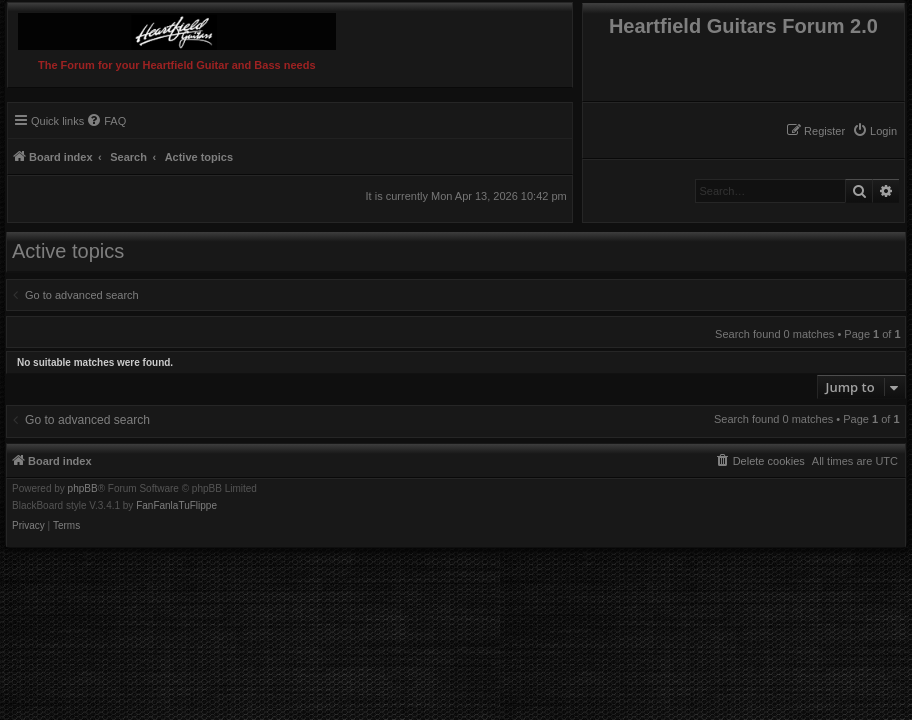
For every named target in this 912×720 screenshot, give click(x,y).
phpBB (83, 489)
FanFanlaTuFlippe (176, 506)
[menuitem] (874, 131)
